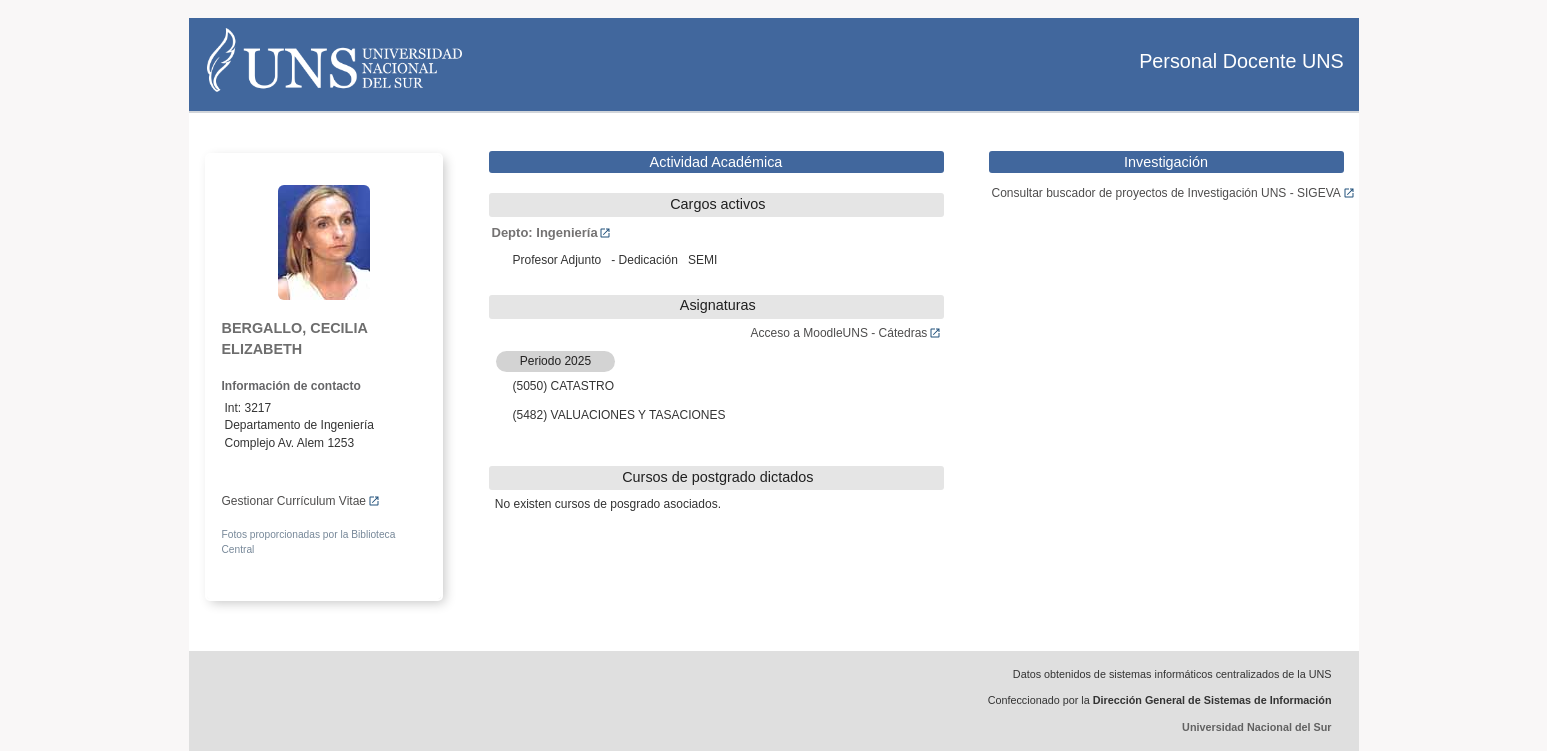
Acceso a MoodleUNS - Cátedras (846, 333)
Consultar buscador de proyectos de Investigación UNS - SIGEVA (1173, 193)
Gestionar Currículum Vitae (301, 501)
